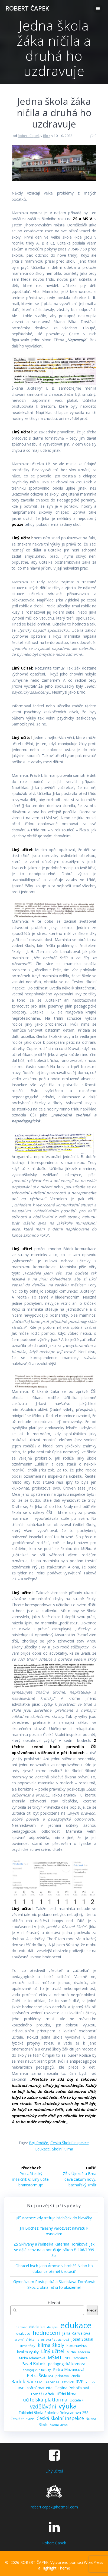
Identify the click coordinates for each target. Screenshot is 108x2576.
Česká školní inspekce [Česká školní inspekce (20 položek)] (60, 2418)
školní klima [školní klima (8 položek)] (59, 2425)
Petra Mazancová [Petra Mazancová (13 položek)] (68, 2369)
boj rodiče (38, 2142)
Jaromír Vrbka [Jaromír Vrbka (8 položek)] (24, 2339)
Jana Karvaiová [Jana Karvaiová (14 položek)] (76, 2333)
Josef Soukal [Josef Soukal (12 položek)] (82, 2339)
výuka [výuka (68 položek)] (67, 2406)
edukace (42, 2149)
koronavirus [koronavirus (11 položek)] (77, 2345)
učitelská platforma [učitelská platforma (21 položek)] (45, 2400)
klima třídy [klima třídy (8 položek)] (27, 2346)
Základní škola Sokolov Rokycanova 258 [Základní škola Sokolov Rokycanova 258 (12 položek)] (53, 2412)
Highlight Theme (55, 2568)
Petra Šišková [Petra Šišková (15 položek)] (40, 2375)
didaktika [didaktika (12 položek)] (37, 2326)
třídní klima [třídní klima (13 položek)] (66, 2393)
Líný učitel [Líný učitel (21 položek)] (52, 2351)
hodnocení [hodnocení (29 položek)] (46, 2333)
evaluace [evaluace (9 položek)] (23, 2333)
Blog (46, 135)
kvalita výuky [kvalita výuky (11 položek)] (28, 2351)
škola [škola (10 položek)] (43, 2424)
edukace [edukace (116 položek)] (75, 2325)
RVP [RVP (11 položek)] (21, 2388)
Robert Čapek (29, 135)
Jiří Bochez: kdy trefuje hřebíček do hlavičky (54, 2217)
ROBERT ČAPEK (27, 8)
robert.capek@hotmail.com (54, 2507)
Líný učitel (54, 2471)
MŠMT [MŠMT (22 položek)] (55, 2357)
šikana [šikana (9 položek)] (91, 2419)
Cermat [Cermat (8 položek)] (21, 2327)
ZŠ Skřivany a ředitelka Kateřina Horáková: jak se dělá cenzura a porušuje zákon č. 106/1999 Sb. (54, 2250)
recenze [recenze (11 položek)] (53, 2382)
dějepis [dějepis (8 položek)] (52, 2327)
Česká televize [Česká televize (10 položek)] (22, 2418)
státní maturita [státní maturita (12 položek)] (40, 2387)
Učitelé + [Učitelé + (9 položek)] (77, 2400)
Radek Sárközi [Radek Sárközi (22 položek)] (27, 2381)
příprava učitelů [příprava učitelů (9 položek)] (67, 2376)
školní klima (62, 2149)
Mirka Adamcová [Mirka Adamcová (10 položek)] (32, 2358)
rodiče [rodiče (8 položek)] (91, 2382)
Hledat (54, 2302)
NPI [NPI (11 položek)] (67, 2358)
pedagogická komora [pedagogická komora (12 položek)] (66, 2363)
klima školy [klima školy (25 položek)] (51, 2345)
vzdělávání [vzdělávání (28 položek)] (43, 2406)
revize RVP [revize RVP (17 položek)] (73, 2381)
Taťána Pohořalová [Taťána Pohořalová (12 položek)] (72, 2387)
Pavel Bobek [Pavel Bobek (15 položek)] (33, 2364)
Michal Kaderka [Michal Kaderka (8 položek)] (78, 2352)
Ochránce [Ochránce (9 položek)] (80, 2358)
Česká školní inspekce (69, 2142)
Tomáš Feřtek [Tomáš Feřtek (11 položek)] (42, 2393)
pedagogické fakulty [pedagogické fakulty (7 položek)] (36, 2370)
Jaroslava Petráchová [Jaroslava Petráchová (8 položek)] (53, 2339)
